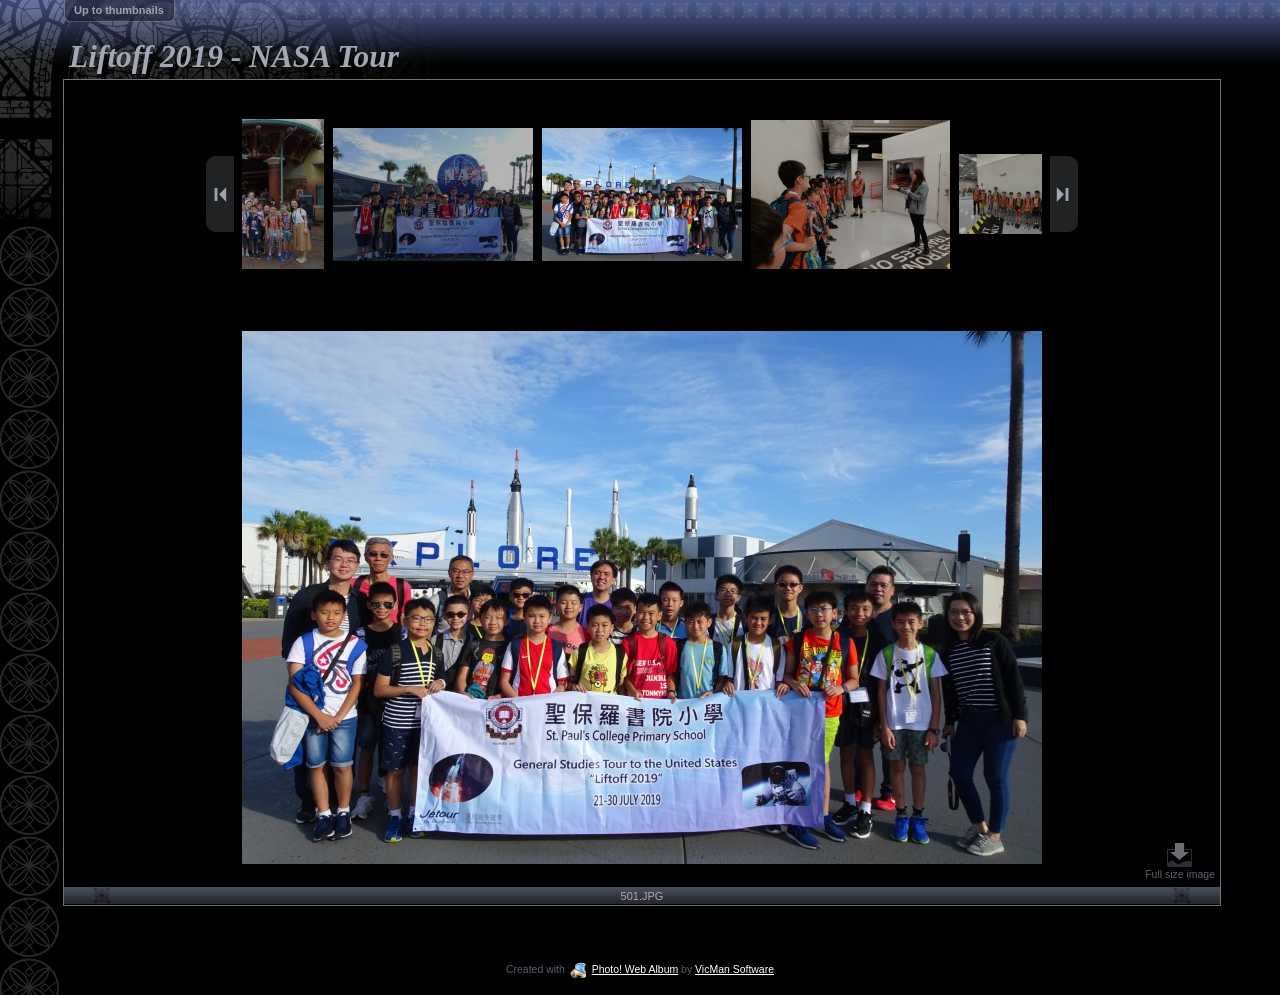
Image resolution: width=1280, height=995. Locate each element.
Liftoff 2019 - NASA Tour (234, 56)
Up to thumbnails (119, 10)
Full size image (1180, 861)
